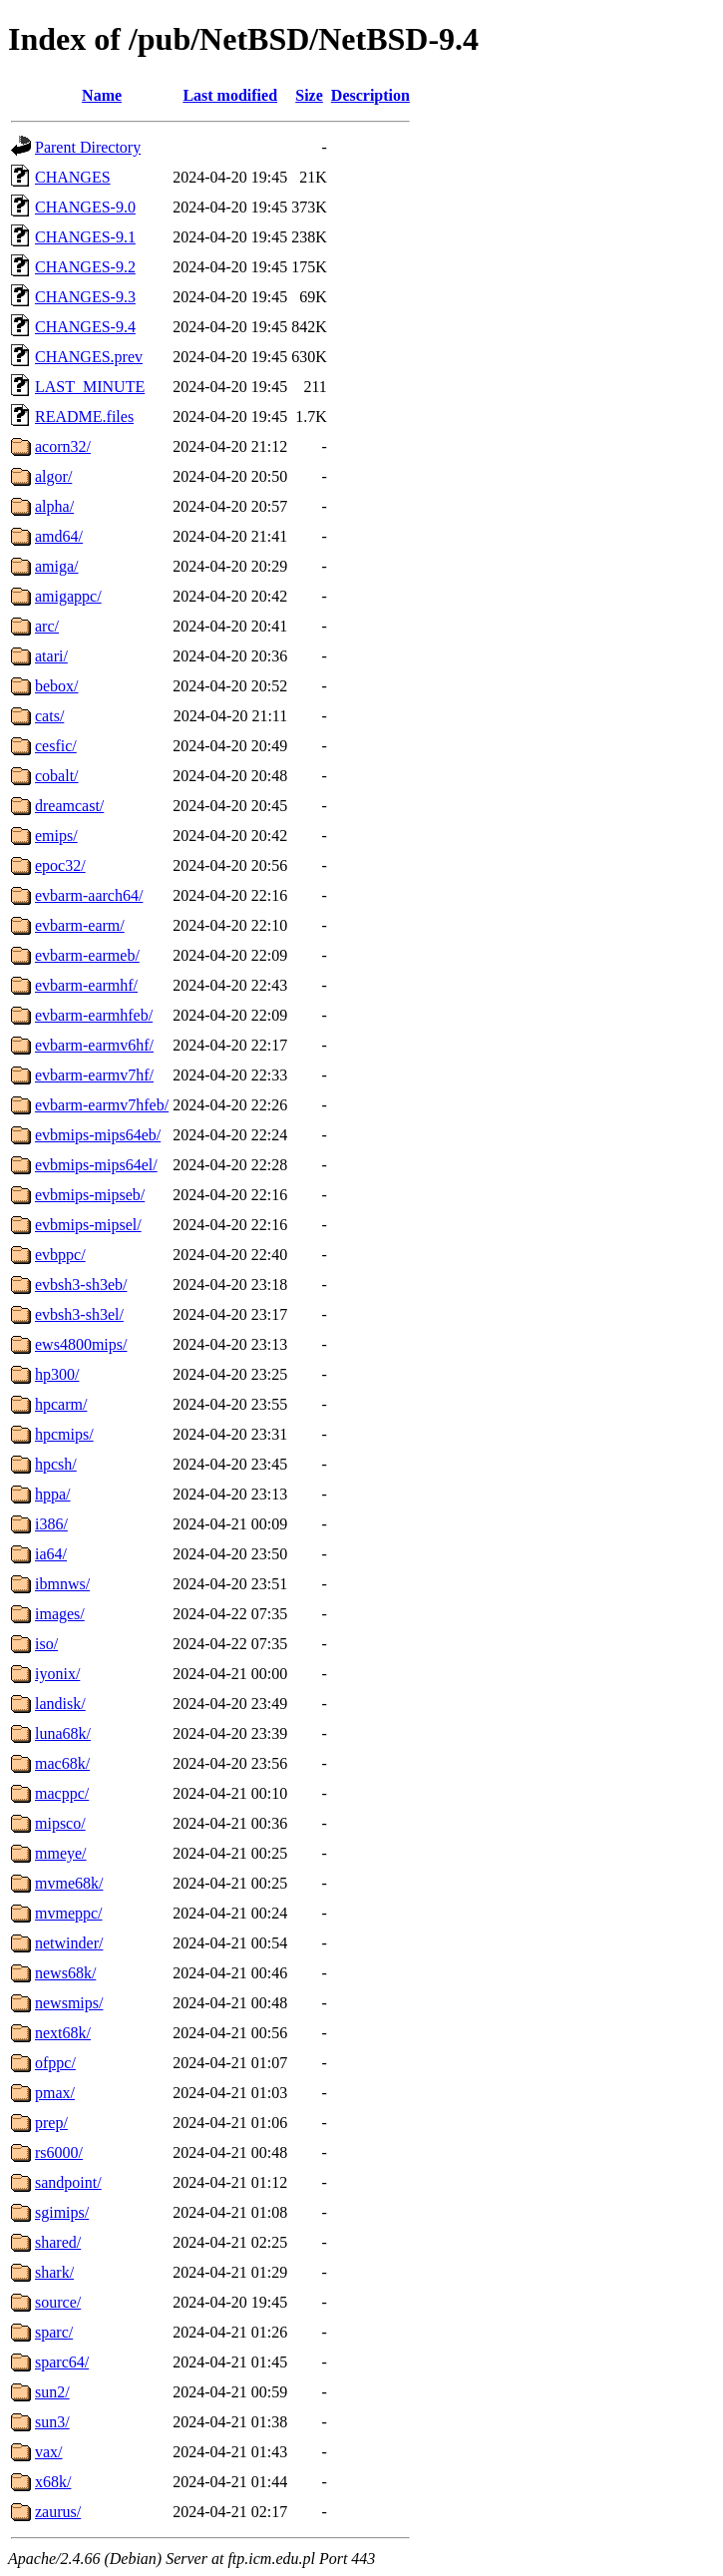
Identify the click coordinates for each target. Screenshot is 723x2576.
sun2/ (52, 2391)
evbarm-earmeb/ (87, 955)
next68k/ (63, 2032)
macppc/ (62, 1793)
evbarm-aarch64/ (89, 895)
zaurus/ (58, 2511)
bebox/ (57, 685)
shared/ (58, 2242)
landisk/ (60, 1703)
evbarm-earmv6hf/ (94, 1045)
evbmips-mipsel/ (88, 1224)
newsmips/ (69, 2002)
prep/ (51, 2122)
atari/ (51, 655)
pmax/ (55, 2092)
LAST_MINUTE (90, 386)
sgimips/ (62, 2212)
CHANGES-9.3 (85, 296)
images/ (60, 1613)
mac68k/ (62, 1763)
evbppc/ (60, 1254)
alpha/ (54, 506)
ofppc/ (55, 2062)
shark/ (54, 2272)
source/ (58, 2302)
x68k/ (53, 2481)
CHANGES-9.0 (85, 207)
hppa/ (53, 1494)
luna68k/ (63, 1733)
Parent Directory (88, 147)
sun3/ (52, 2421)
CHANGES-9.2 (85, 266)
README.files (84, 416)
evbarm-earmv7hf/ (94, 1075)
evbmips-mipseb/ (90, 1194)
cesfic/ (56, 745)
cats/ (49, 715)
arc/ (47, 626)
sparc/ (54, 2332)
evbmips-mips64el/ (96, 1164)
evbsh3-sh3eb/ (81, 1284)
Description (370, 95)
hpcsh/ (56, 1464)
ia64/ (51, 1553)
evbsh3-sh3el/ (79, 1314)
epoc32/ (60, 865)
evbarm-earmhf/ (86, 985)
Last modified (229, 95)
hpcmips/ (64, 1434)
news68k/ (65, 1972)
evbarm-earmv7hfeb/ (102, 1104)
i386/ (51, 1523)
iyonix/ (57, 1673)
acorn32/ (63, 446)
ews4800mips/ (81, 1344)
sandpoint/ (68, 2182)
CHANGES (73, 177)
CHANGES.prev (89, 356)
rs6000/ (59, 2152)
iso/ (46, 1643)
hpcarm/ (61, 1404)
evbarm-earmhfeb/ (94, 1015)
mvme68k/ (69, 1883)
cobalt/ (57, 775)
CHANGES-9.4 (85, 326)
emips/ (56, 835)
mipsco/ (60, 1823)
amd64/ (59, 536)
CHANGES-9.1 (85, 236)
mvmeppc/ (69, 1913)
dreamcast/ (69, 805)
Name (102, 95)
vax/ (49, 2451)
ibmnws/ (62, 1583)
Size (309, 95)
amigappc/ (68, 596)
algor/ (53, 476)
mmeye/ (61, 1853)
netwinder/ (69, 1942)
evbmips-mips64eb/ (98, 1134)
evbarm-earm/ (80, 925)
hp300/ (57, 1374)
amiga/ (57, 566)
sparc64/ (62, 2362)
